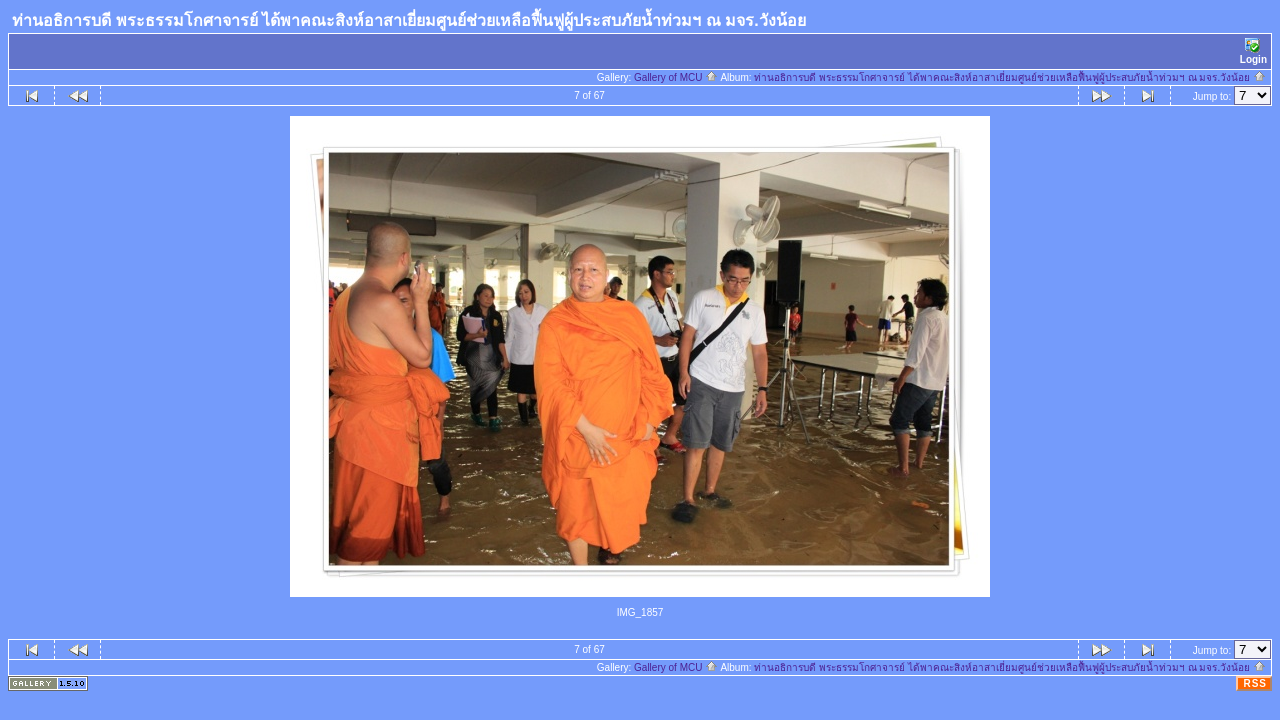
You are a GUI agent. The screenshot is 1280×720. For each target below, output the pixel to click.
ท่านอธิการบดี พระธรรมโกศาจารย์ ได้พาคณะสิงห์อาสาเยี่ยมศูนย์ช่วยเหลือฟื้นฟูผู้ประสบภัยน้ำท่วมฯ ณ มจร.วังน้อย (1010, 77)
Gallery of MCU (676, 77)
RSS (1255, 683)
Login (1253, 51)
